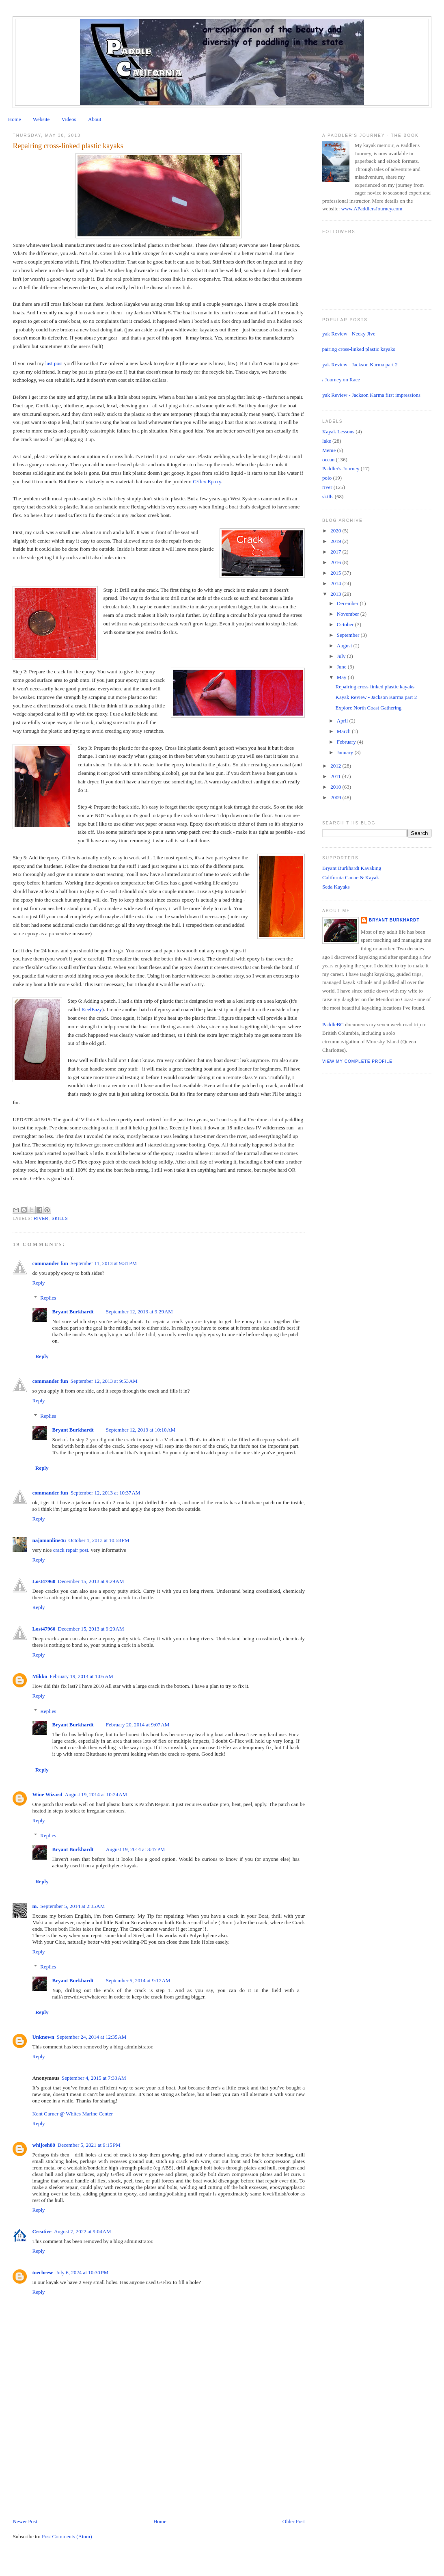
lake (326, 441)
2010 (336, 787)
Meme (329, 450)
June (342, 667)
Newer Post (25, 2521)
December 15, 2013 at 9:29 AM (91, 1581)
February (347, 742)
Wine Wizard (47, 1794)
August (345, 645)
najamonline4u (49, 1540)
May (342, 677)
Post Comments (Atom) (67, 2536)
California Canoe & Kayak (350, 877)
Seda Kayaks (336, 887)
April (343, 721)
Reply (38, 1283)
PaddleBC (333, 1024)
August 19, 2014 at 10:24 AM (96, 1794)
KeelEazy (92, 1009)
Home (14, 119)
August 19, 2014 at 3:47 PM (135, 1849)
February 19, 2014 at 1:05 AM (81, 1676)
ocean (328, 459)
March (344, 731)
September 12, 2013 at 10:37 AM (105, 1493)
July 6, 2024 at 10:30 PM (82, 2272)
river (41, 1218)
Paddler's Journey (341, 468)
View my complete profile (357, 1061)
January (346, 752)
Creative (41, 2231)
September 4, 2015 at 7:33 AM (94, 2078)
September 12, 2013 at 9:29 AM (139, 1312)
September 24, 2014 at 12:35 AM (92, 2037)
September (349, 635)
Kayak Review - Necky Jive (345, 334)
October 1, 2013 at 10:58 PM (99, 1540)
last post (54, 363)
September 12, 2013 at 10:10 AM (141, 1430)
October (346, 624)
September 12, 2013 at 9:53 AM (104, 1381)
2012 (336, 766)
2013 (336, 594)
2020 (336, 531)
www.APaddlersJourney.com (372, 208)
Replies (48, 1298)
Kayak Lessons (338, 431)
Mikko (39, 1676)
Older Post (293, 2521)
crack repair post (70, 1550)
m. (35, 1906)
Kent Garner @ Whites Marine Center (72, 2114)
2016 (336, 562)
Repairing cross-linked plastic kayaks (355, 349)
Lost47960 (43, 1581)
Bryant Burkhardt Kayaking (351, 868)
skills (60, 1218)
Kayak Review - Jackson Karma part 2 (357, 364)
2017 (336, 552)
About (94, 119)
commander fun (50, 1263)
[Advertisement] (73, 2460)
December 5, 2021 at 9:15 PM (89, 2145)
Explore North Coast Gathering (369, 708)
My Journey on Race (338, 379)
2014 (336, 583)
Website (41, 119)
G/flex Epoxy (207, 481)
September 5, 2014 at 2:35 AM (73, 1906)
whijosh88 (43, 2145)
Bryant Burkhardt (72, 1312)
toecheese (42, 2272)
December (348, 603)
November (348, 614)
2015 (336, 573)
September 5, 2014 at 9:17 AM (138, 1980)
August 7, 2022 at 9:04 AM (82, 2231)
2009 (336, 797)
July (342, 656)
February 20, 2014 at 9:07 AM (138, 1725)
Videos (69, 119)
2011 (336, 776)
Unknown (43, 2037)
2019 (336, 541)
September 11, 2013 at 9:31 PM (104, 1263)
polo (327, 478)
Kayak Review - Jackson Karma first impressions (368, 395)
